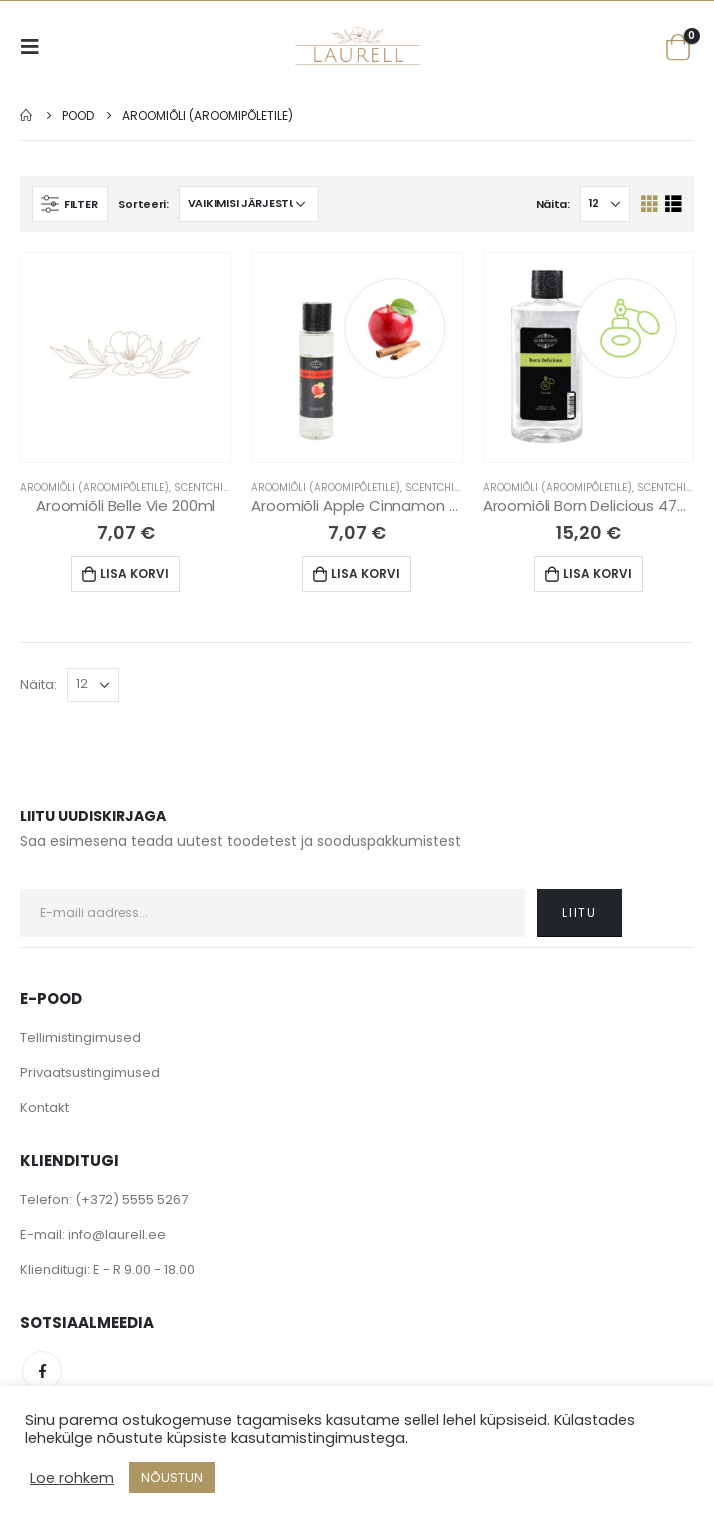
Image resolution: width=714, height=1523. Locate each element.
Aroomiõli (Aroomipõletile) (94, 487)
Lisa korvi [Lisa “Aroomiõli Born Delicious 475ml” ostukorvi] (597, 573)
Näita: (553, 204)
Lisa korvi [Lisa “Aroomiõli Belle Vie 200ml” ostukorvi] (134, 573)
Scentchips (205, 487)
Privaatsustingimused (90, 1072)
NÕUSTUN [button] (172, 1477)
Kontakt (44, 1107)
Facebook (42, 1371)
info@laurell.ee (117, 1234)
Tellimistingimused (80, 1037)
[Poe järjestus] (249, 204)
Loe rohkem (72, 1478)
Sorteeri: (143, 204)
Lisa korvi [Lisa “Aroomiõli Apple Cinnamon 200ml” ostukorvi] (365, 573)
